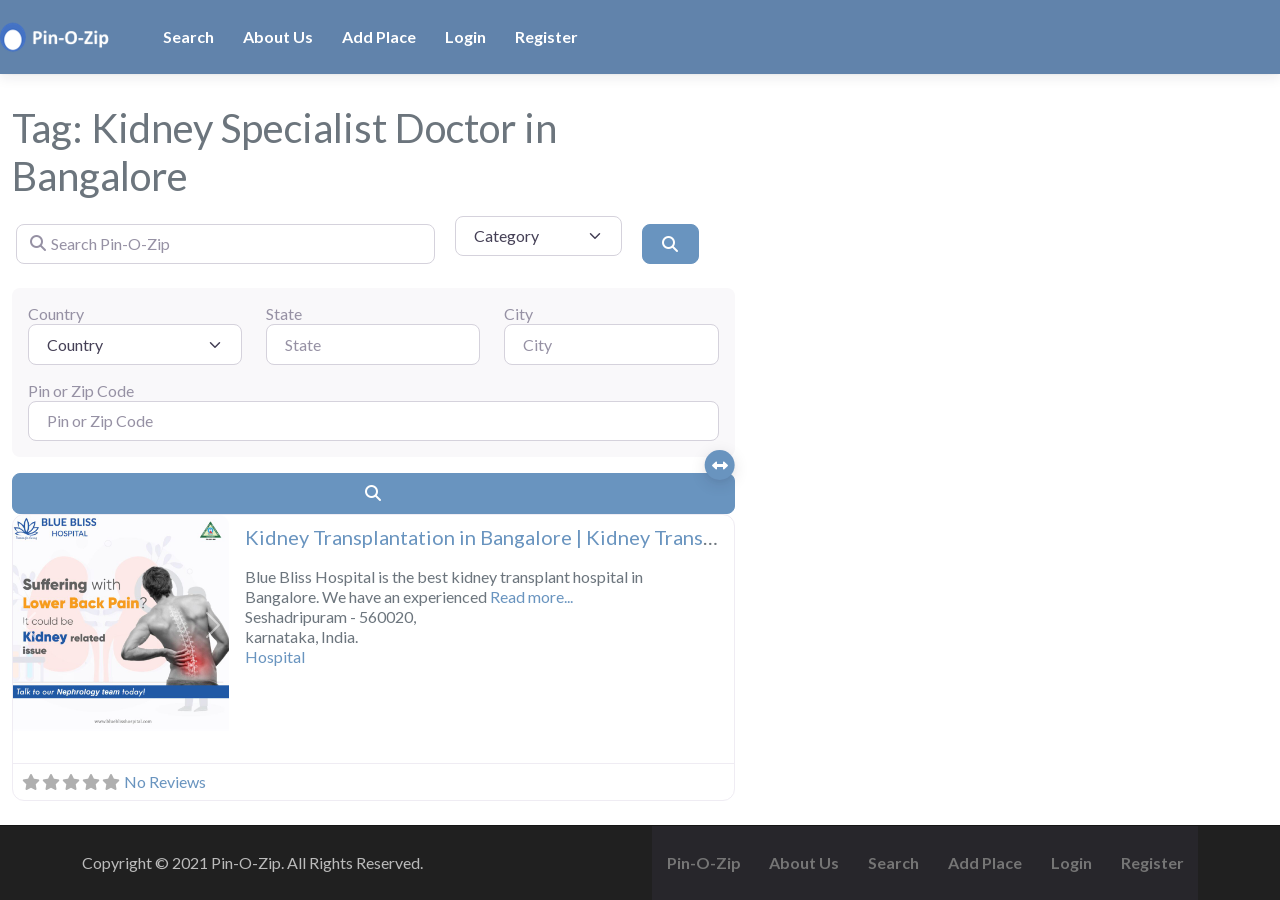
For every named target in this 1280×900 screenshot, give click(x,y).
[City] (611, 344)
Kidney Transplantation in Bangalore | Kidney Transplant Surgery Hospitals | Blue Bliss (630, 537)
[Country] (135, 344)
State (284, 313)
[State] (373, 344)
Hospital (275, 656)
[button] (29, 625)
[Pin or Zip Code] (373, 421)
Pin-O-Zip (704, 862)
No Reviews (165, 781)
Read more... (531, 596)
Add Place (379, 36)
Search (188, 36)
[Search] (670, 244)
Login (465, 36)
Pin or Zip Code (81, 390)
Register (546, 36)
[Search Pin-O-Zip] (225, 244)
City (518, 313)
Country (56, 313)
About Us (278, 36)
